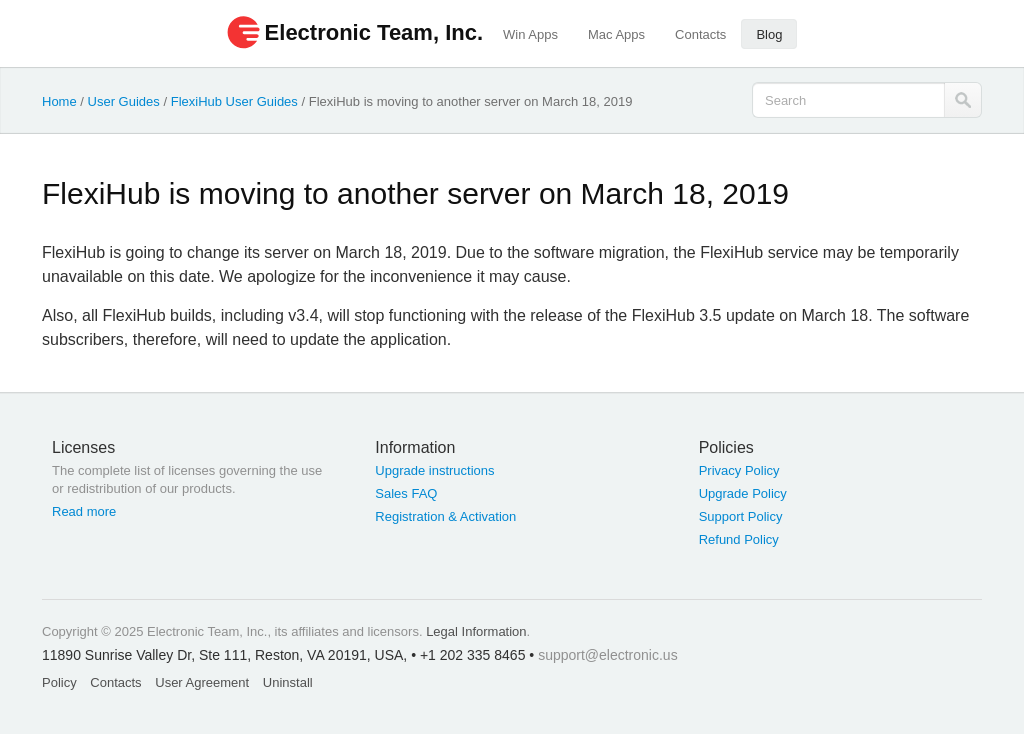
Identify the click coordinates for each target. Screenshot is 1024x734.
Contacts (700, 34)
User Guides (124, 101)
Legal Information (476, 631)
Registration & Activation (445, 516)
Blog (769, 34)
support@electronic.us (608, 655)
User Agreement (202, 682)
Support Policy (741, 516)
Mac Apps (616, 34)
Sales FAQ (406, 493)
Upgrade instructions (434, 470)
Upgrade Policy (743, 493)
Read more (84, 511)
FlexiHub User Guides (234, 101)
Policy (59, 682)
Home (59, 101)
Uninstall (288, 682)
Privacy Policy (739, 470)
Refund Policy (739, 539)
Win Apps (530, 34)
